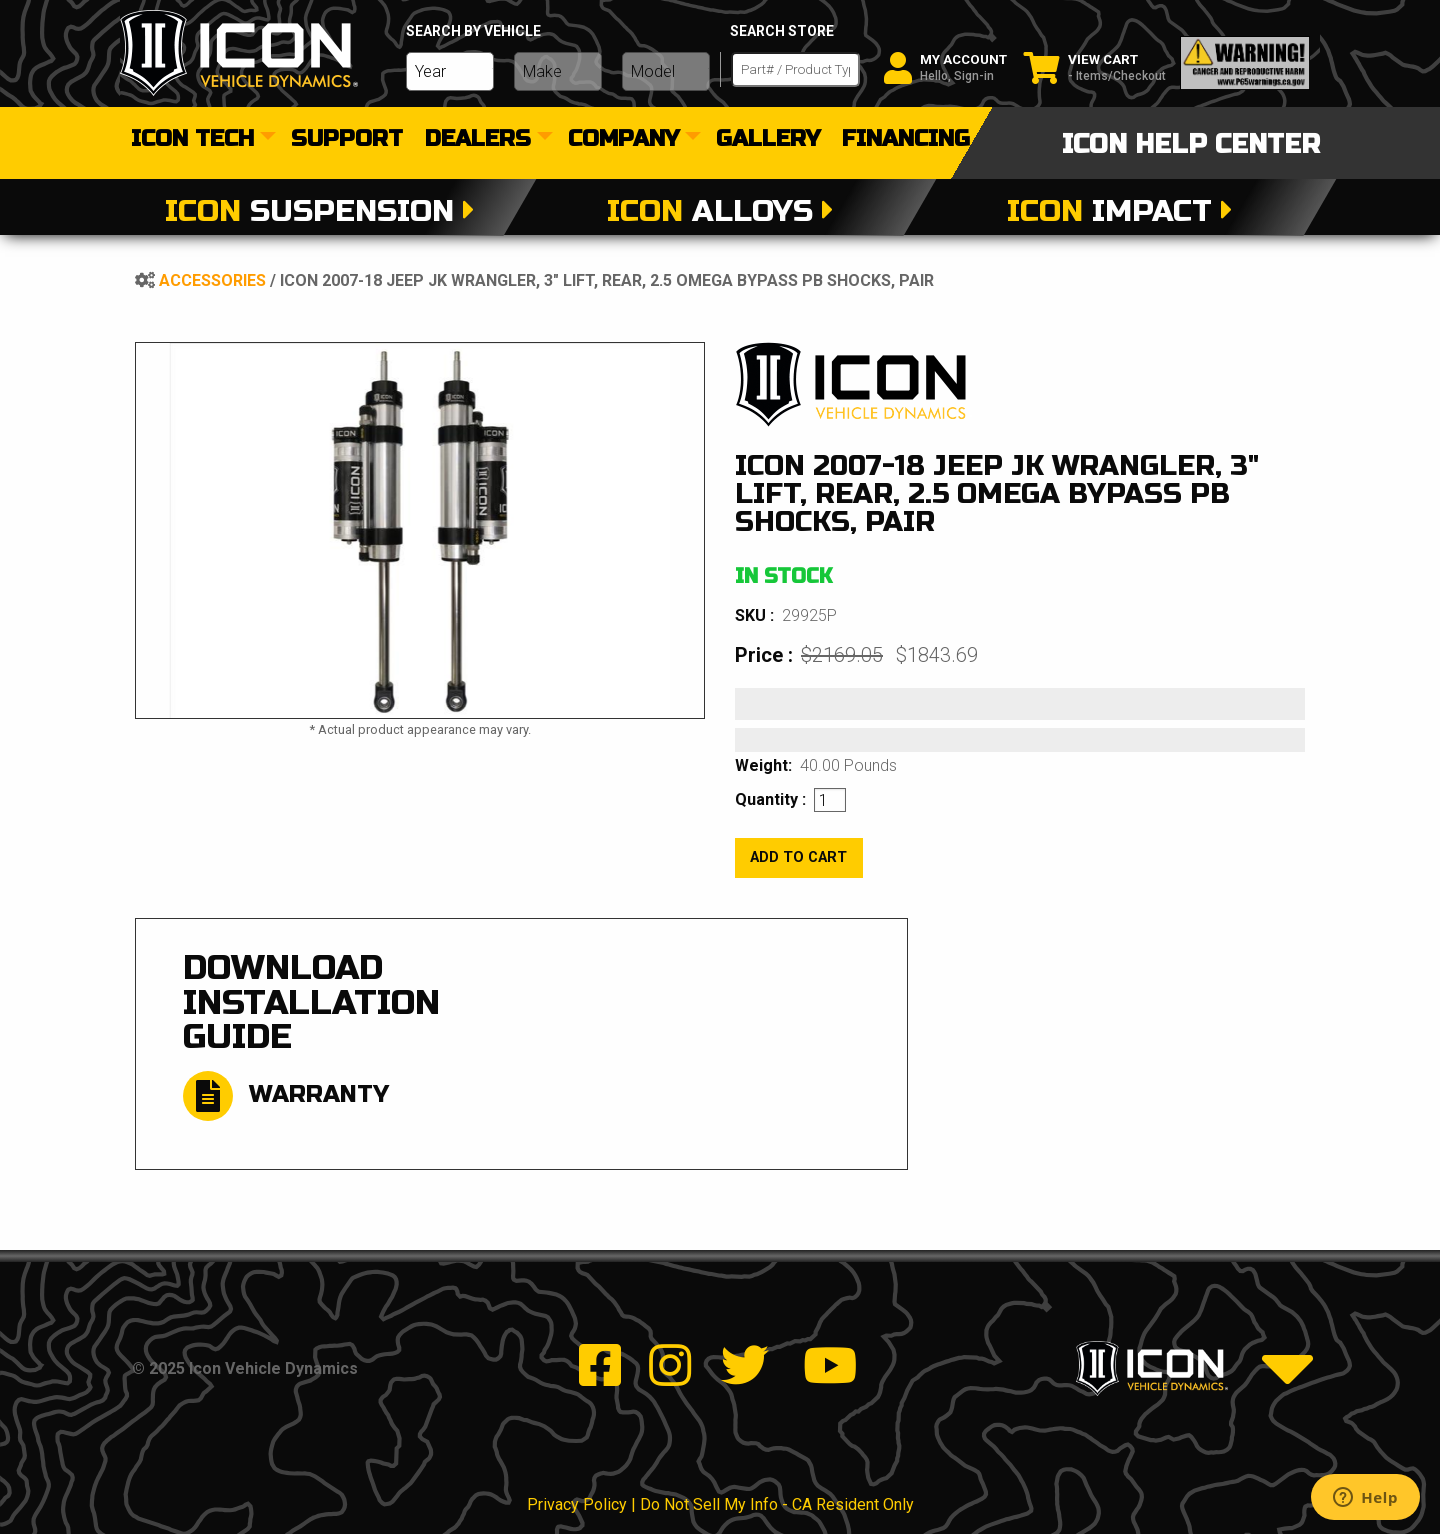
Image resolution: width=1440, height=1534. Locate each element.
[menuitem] (200, 140)
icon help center (1191, 144)
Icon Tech (192, 140)
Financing (906, 140)
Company (623, 140)
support (347, 140)
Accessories (212, 280)
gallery (768, 140)
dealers (478, 140)
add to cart (798, 857)
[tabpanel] (420, 530)
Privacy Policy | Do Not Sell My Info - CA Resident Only (720, 1504)
